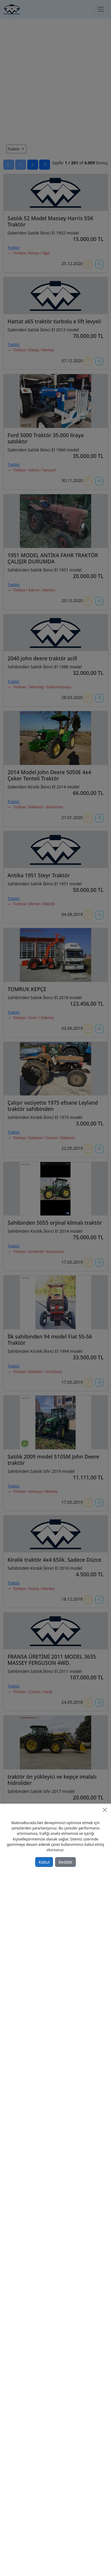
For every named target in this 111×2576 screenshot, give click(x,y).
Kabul (43, 1862)
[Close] (105, 1810)
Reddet (66, 1862)
